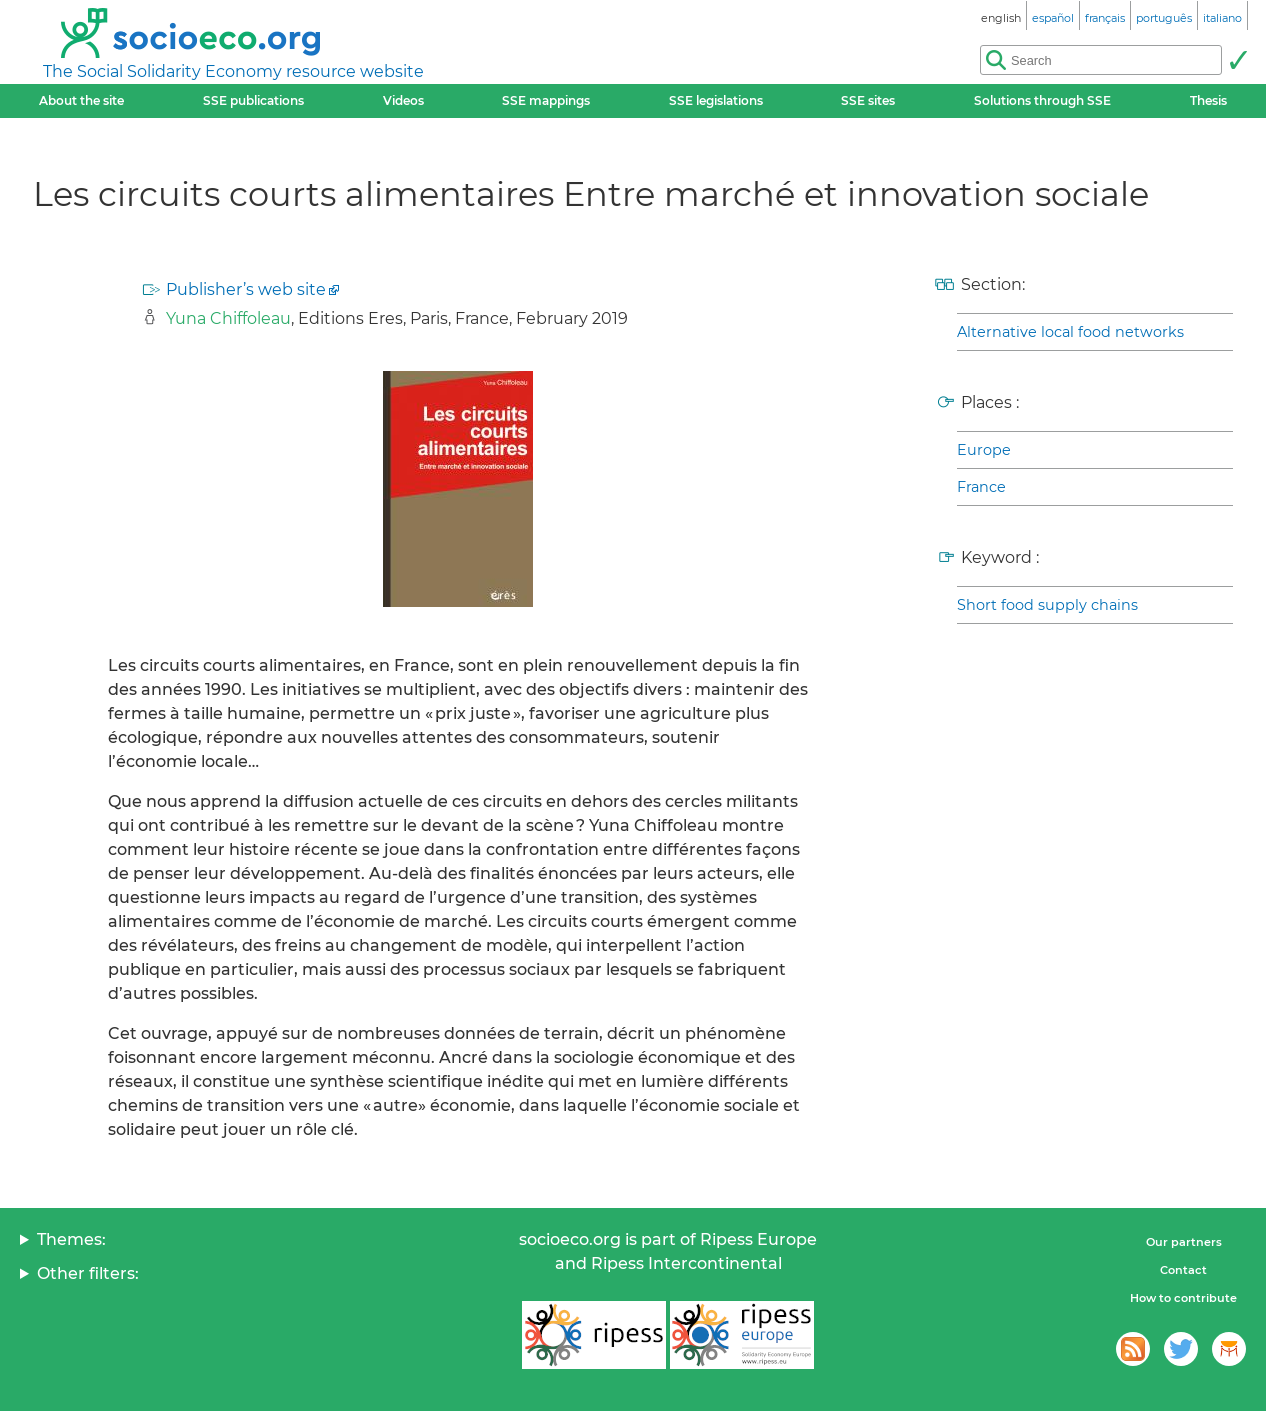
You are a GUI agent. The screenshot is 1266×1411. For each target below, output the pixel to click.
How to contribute (1183, 1298)
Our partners (1184, 1242)
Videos (403, 100)
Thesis (1208, 100)
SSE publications (253, 100)
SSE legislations (716, 100)
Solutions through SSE (1042, 100)
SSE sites (868, 100)
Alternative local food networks (1070, 332)
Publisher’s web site (246, 289)
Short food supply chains (1047, 605)
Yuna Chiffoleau (228, 318)
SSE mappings (546, 100)
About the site (81, 100)
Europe (984, 450)
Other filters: (88, 1273)
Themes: (71, 1239)
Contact (1183, 1270)
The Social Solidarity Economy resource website (233, 71)
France (981, 487)
